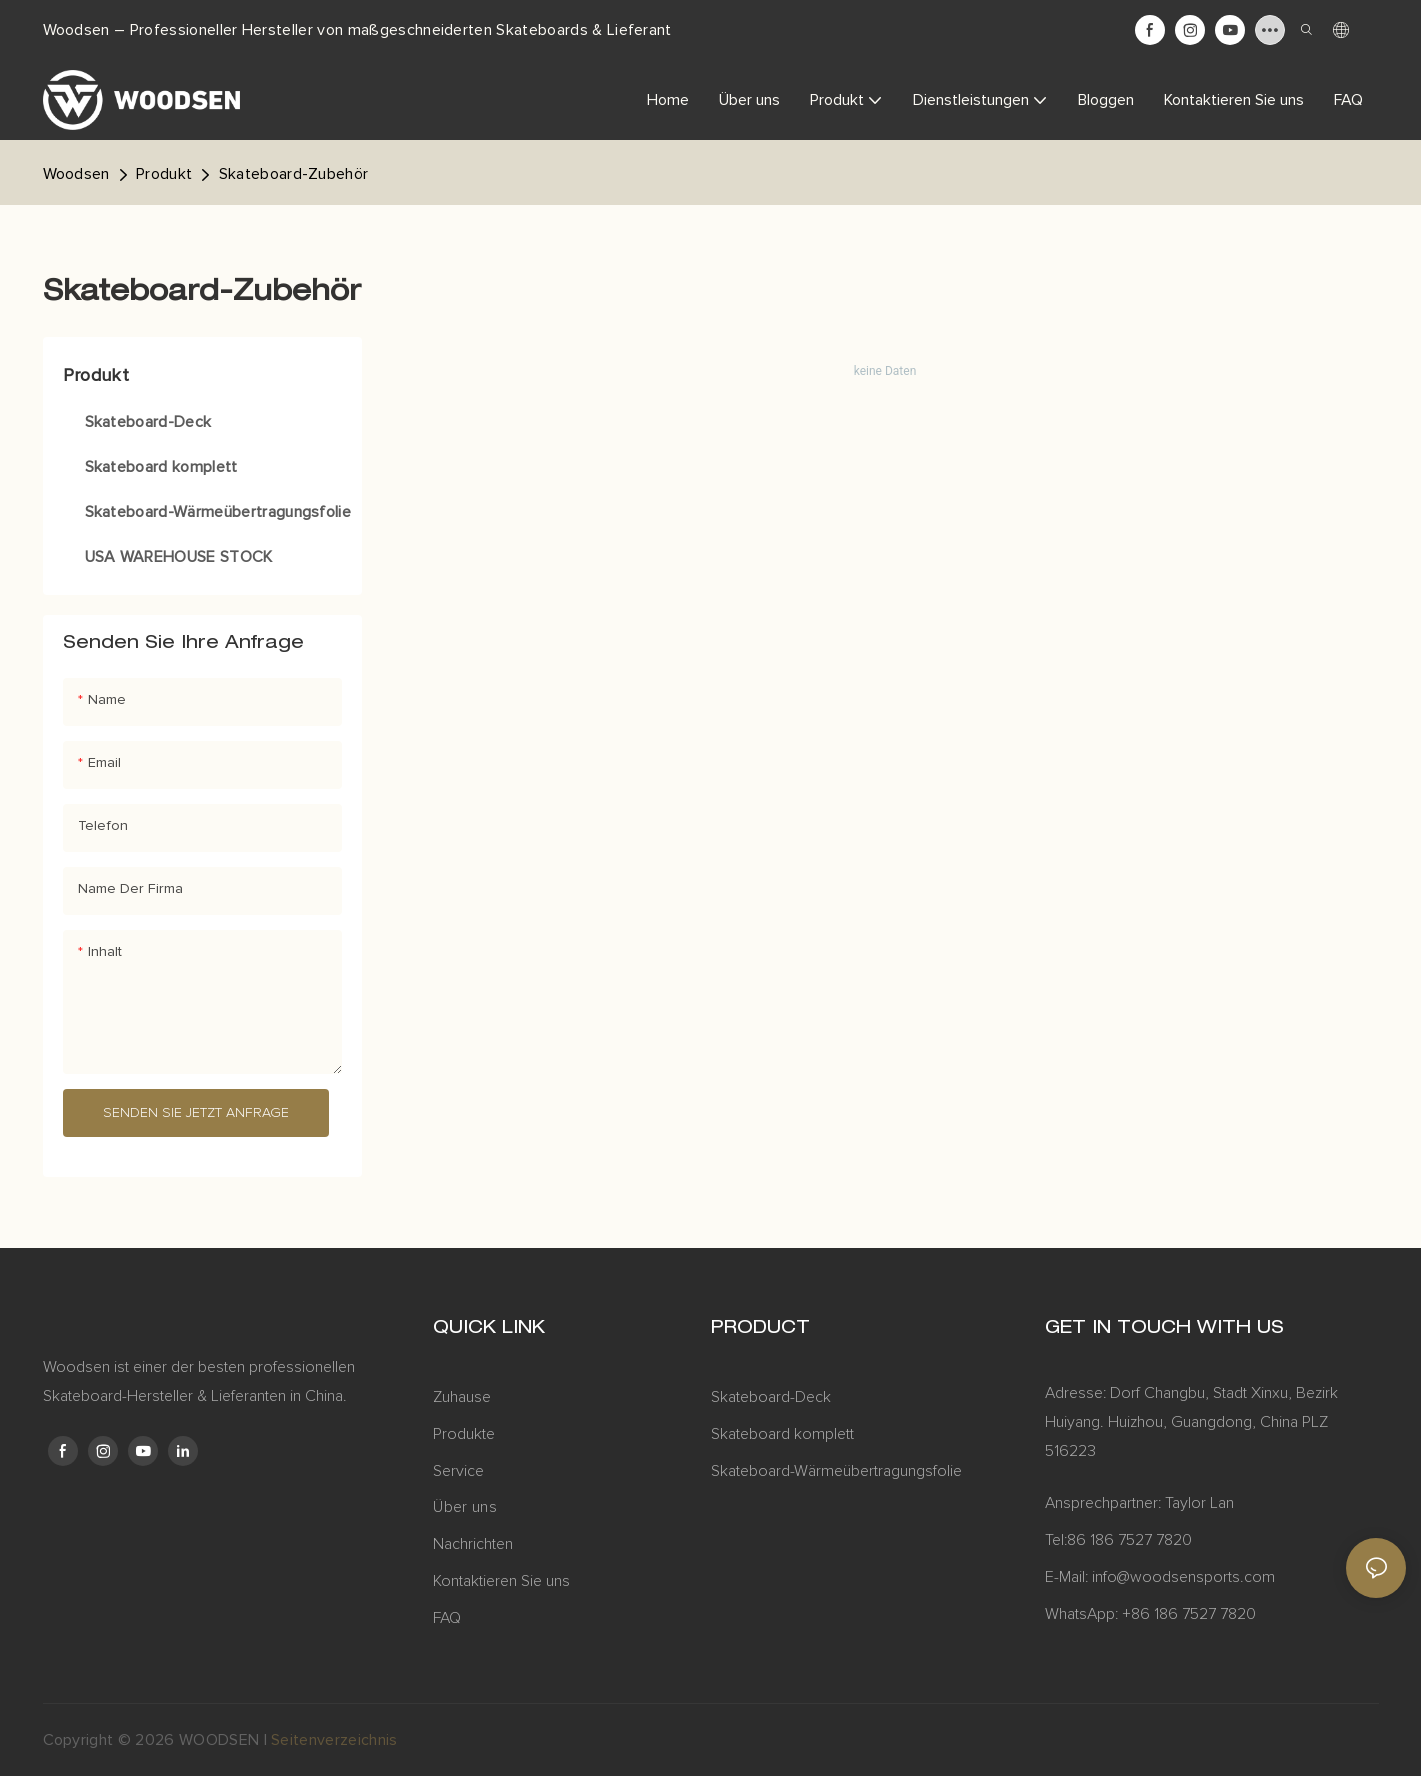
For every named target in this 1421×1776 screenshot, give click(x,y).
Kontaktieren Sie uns (501, 1581)
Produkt (164, 174)
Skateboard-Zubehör (294, 174)
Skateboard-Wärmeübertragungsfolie (836, 1471)
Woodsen (76, 174)
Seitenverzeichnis (334, 1740)
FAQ (447, 1618)
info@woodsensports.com (1183, 1577)
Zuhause (462, 1397)
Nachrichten (473, 1544)
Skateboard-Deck (771, 1397)
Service (460, 1471)
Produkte (464, 1434)
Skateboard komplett (782, 1434)
